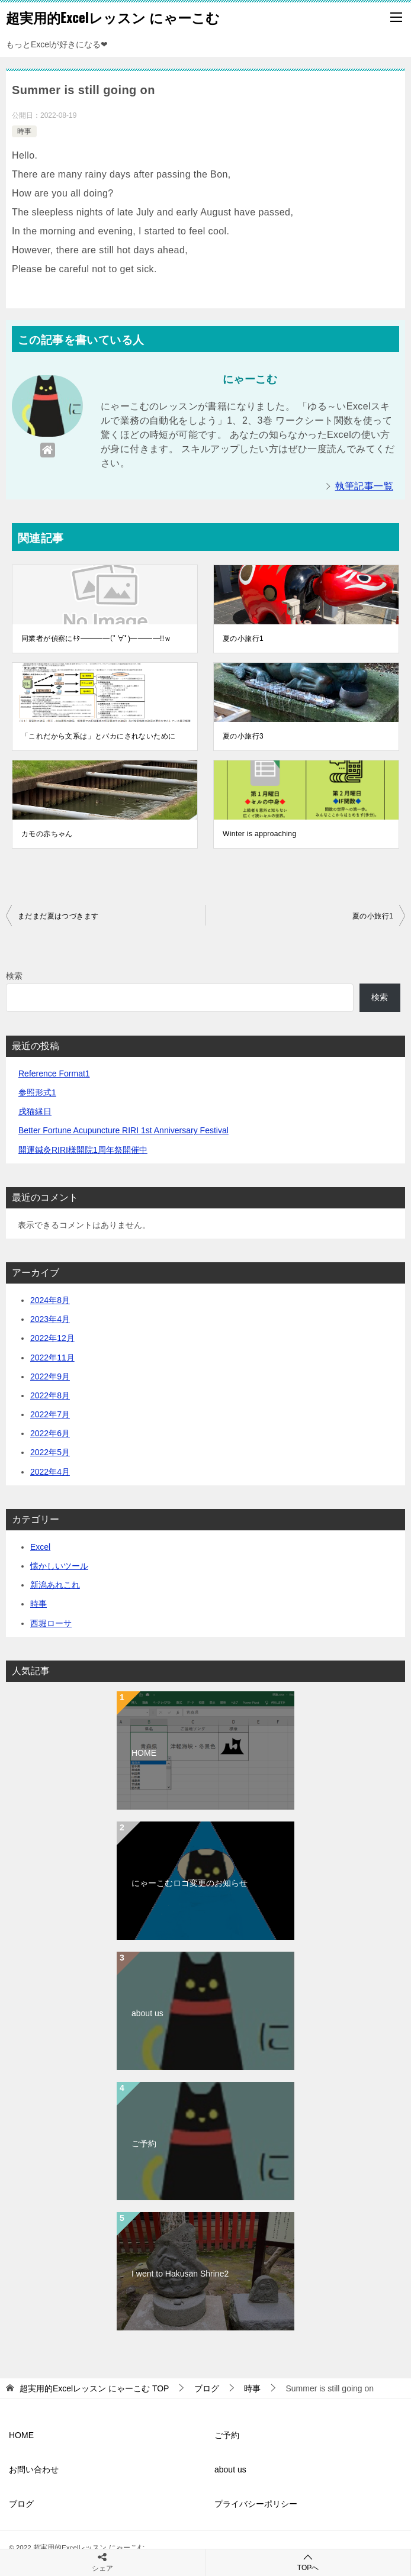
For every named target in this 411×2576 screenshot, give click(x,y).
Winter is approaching (259, 834)
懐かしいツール (59, 1566)
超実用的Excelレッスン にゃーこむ (113, 17)
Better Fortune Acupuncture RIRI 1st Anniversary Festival (123, 1130)
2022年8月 (50, 1395)
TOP (94, 2388)
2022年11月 (52, 1357)
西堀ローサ (51, 1623)
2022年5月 (50, 1452)
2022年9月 (50, 1376)
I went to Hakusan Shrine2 (180, 2273)
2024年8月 (50, 1300)
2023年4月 (50, 1319)
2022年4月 (50, 1471)
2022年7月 (50, 1414)
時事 (24, 131)
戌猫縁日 (35, 1111)
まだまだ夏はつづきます (58, 916)
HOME (143, 1753)
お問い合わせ (34, 2469)
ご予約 (143, 2143)
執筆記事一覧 (364, 486)
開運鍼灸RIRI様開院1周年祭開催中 (82, 1150)
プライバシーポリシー (255, 2504)
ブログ (21, 2504)
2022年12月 (52, 1338)
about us (147, 2013)
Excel (40, 1547)
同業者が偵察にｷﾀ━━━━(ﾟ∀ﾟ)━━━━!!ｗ (96, 638)
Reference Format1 (54, 1073)
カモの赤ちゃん (47, 834)
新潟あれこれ (55, 1585)
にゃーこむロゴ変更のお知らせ (189, 1883)
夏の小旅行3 (243, 736)
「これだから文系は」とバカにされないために (98, 736)
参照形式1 (37, 1092)
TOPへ (307, 2562)
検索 (14, 976)
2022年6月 (50, 1433)
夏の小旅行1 (243, 638)
